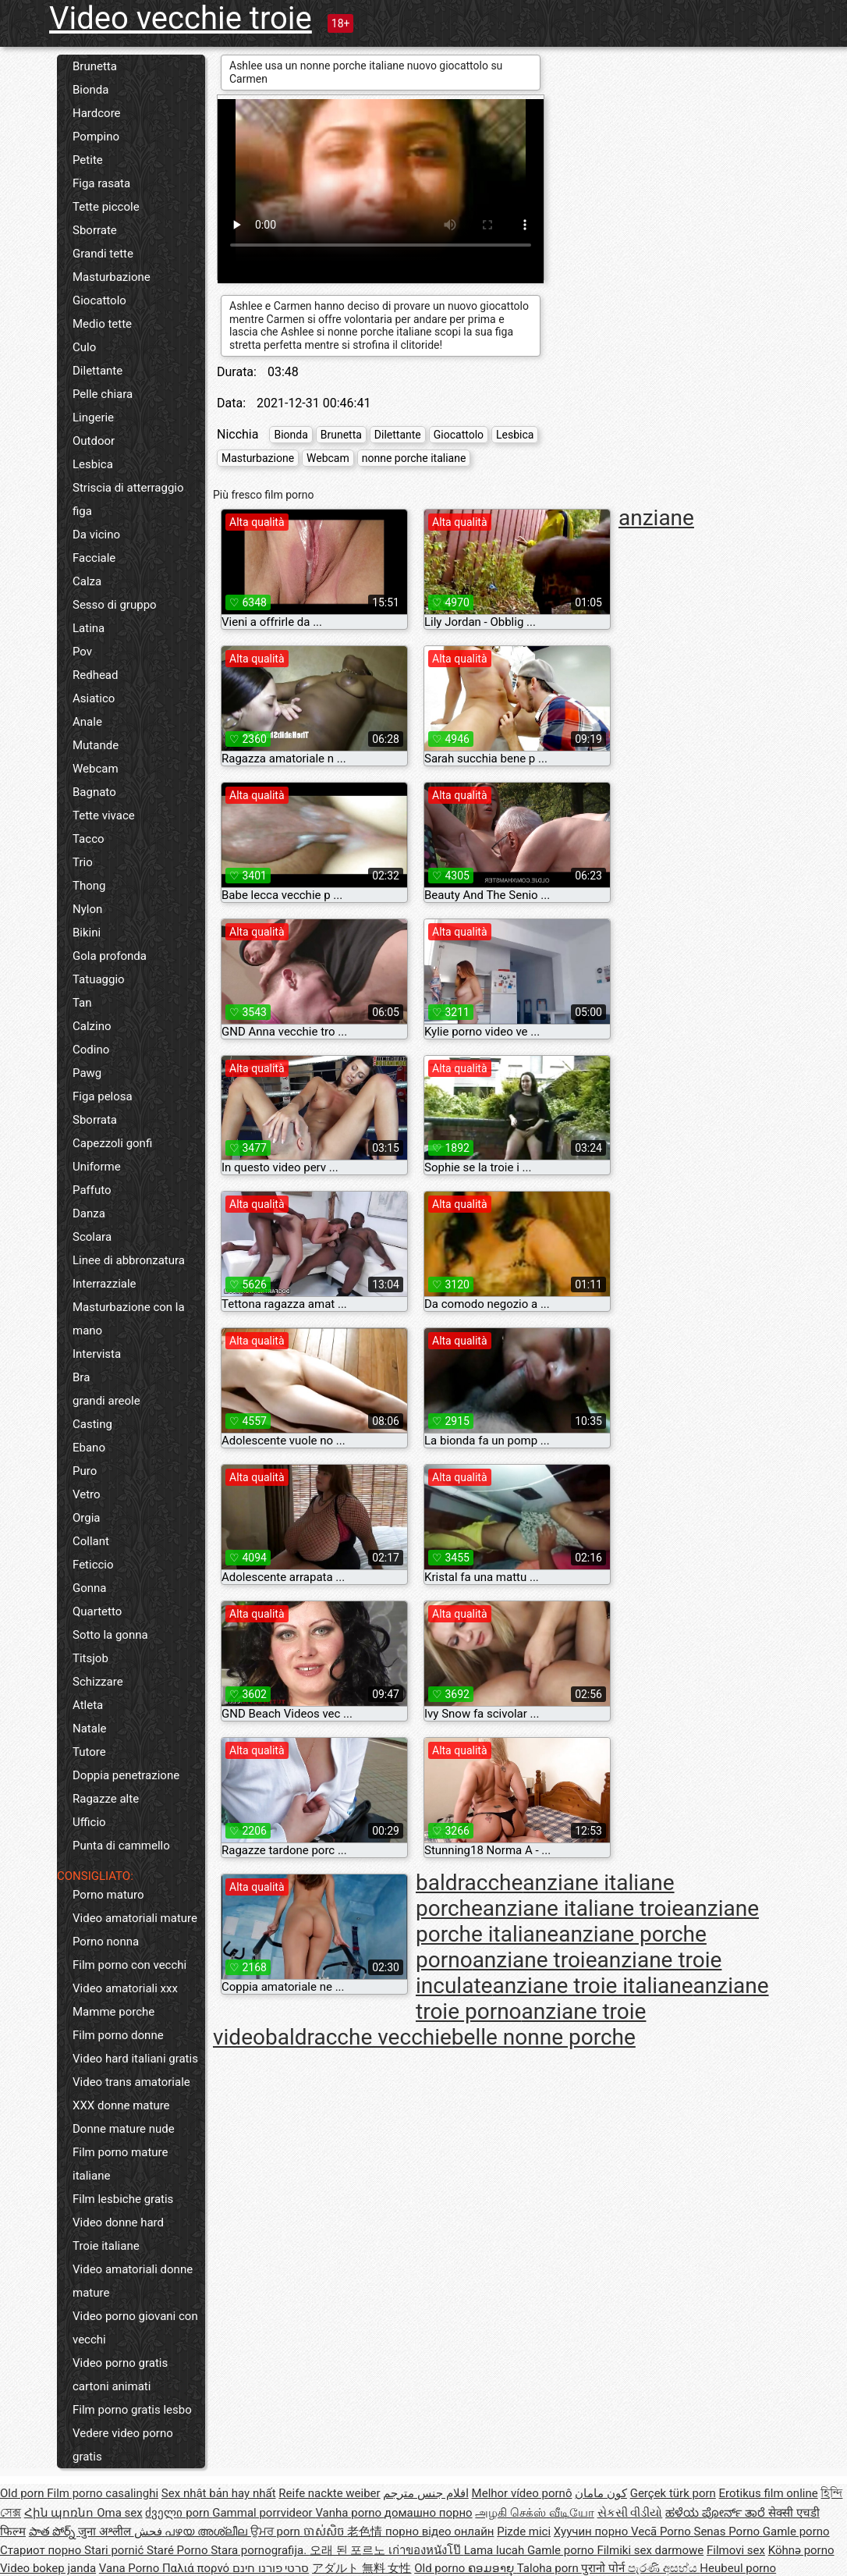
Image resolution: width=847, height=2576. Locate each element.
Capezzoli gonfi (112, 1143)
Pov (82, 652)
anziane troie (535, 1960)
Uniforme (97, 1167)
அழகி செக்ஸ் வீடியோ (534, 2513)
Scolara (92, 1237)
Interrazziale (104, 1284)
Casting (92, 1424)
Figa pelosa (103, 1096)
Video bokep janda (48, 2568)
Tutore (89, 1752)
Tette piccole (106, 207)
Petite (88, 160)
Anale (87, 722)
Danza (89, 1213)
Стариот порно (42, 2550)
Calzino (92, 1026)
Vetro (87, 1494)
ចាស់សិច (325, 2531)
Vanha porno (349, 2513)
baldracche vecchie (358, 2037)
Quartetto (97, 1611)
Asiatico (94, 698)
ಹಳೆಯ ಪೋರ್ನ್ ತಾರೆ (716, 2513)
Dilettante (97, 371)
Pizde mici (524, 2531)
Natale (90, 1728)
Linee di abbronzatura (129, 1260)
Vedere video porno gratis (123, 2445)
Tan (82, 1003)
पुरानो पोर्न (604, 2568)
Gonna (90, 1588)
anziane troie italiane (592, 1986)
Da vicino (96, 535)
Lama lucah (495, 2550)
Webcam (96, 769)
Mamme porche (113, 2012)
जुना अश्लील (105, 2531)
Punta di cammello (121, 1846)
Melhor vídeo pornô (522, 2493)
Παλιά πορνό (197, 2568)
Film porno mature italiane (120, 2164)
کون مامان (601, 2493)
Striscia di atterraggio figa (128, 499)
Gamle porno (796, 2531)
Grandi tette (103, 254)
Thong (89, 886)
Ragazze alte (106, 1799)
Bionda (90, 90)
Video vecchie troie (180, 18)
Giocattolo (99, 300)
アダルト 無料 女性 (361, 2568)
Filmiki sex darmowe (650, 2550)
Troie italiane (106, 2246)
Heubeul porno (738, 2568)
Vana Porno (130, 2568)
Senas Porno (727, 2531)
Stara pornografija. (260, 2550)
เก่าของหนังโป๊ (426, 2550)
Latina (89, 628)
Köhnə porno (801, 2550)
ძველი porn (178, 2513)
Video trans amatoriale (131, 2082)
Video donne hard (118, 2222)
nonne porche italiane (414, 458)
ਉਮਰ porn (276, 2531)
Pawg (87, 1073)
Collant (91, 1541)
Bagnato (94, 792)
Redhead (96, 675)
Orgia (87, 1518)
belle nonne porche (544, 2037)
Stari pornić (115, 2550)
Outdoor (94, 441)
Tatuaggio (99, 979)
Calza (87, 581)
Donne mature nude (124, 2129)
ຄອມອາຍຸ (492, 2568)
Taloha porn (549, 2568)
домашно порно (429, 2513)
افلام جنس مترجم (425, 2493)
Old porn (23, 2493)
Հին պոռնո (60, 2513)
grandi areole (106, 1401)
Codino (91, 1050)
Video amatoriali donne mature (133, 2281)
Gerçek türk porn (673, 2493)
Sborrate (95, 230)
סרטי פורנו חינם (270, 2568)
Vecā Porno (662, 2531)
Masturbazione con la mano (129, 1319)
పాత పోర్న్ (53, 2531)
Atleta (88, 1705)
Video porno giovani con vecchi (135, 2328)
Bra (81, 1377)
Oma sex (120, 2513)
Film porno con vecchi (129, 1965)
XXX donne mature (121, 2105)
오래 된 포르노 (349, 2550)
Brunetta (95, 66)
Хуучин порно (592, 2531)
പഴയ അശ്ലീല (207, 2531)
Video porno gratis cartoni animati (120, 2374)
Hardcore (97, 113)
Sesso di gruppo (115, 605)
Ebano (89, 1448)
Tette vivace (104, 815)
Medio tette (102, 324)
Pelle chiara (103, 394)
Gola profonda (110, 956)
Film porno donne (118, 2035)
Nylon (87, 909)
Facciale (94, 558)
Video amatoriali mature (135, 1918)
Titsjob (90, 1658)
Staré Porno (179, 2550)
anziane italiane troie (583, 1908)
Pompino (96, 137)
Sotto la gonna (110, 1635)
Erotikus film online (768, 2493)
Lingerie (93, 417)
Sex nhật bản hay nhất (218, 2493)
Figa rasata (101, 183)
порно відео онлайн (439, 2531)
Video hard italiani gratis (135, 2059)
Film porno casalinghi (102, 2493)
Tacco (89, 839)
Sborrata (95, 1120)
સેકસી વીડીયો (630, 2513)
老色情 (366, 2531)
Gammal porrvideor (263, 2513)
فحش (149, 2531)
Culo (84, 347)
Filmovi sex (736, 2550)
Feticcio (93, 1565)
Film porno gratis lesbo (132, 2410)
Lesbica (93, 464)
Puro (85, 1471)
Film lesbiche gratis (123, 2199)
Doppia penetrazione (126, 1775)
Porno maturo (108, 1895)
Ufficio (89, 1822)
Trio (83, 862)
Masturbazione (112, 277)
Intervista (97, 1354)
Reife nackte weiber (329, 2493)
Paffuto (92, 1190)
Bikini (87, 933)
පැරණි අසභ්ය (664, 2568)
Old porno (441, 2568)
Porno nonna (106, 1942)
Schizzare (98, 1682)
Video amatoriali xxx (125, 1988)
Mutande (96, 745)
